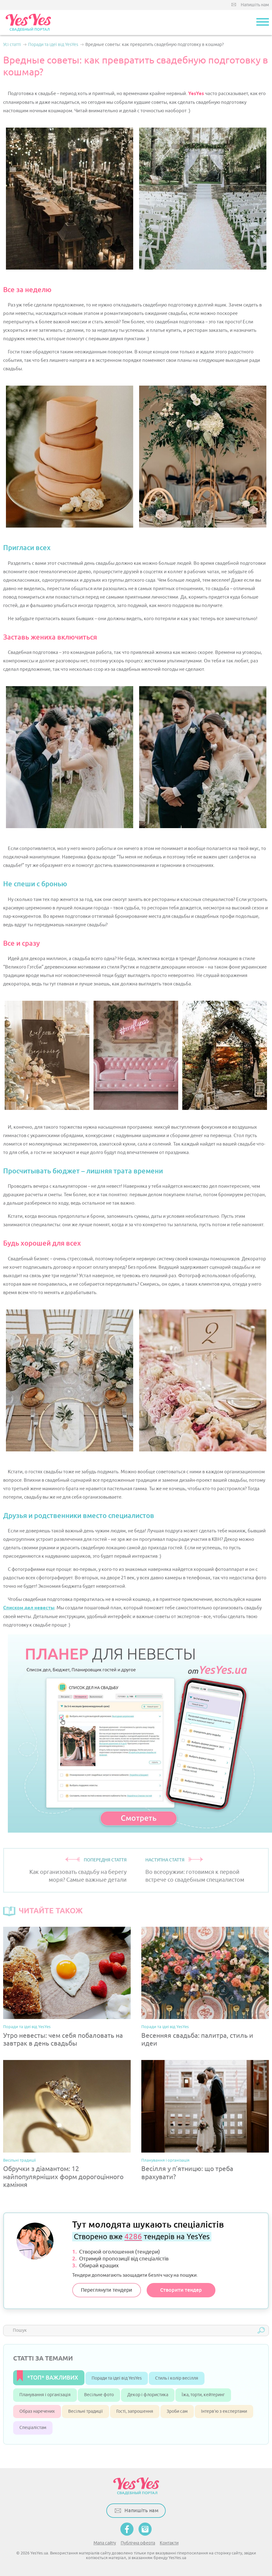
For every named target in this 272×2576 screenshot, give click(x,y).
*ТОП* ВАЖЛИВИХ (52, 2377)
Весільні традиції (19, 2160)
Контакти (169, 2543)
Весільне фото (99, 2394)
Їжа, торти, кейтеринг (203, 2394)
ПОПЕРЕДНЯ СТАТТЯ (105, 1860)
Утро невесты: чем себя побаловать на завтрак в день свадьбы (63, 2039)
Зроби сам (177, 2411)
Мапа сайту (104, 2543)
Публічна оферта (138, 2543)
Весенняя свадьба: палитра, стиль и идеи (197, 2039)
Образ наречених (37, 2411)
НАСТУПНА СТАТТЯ (164, 1860)
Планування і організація (165, 2160)
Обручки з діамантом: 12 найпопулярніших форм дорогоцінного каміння (63, 2177)
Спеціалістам (32, 2427)
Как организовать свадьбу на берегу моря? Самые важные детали (78, 1876)
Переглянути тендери (106, 2290)
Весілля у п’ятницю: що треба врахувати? (187, 2173)
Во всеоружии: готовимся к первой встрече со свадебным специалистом (194, 1876)
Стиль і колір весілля (176, 2378)
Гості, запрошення (134, 2411)
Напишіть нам (255, 5)
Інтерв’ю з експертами (224, 2411)
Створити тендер (181, 2290)
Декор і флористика (147, 2394)
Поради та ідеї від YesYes (27, 2026)
